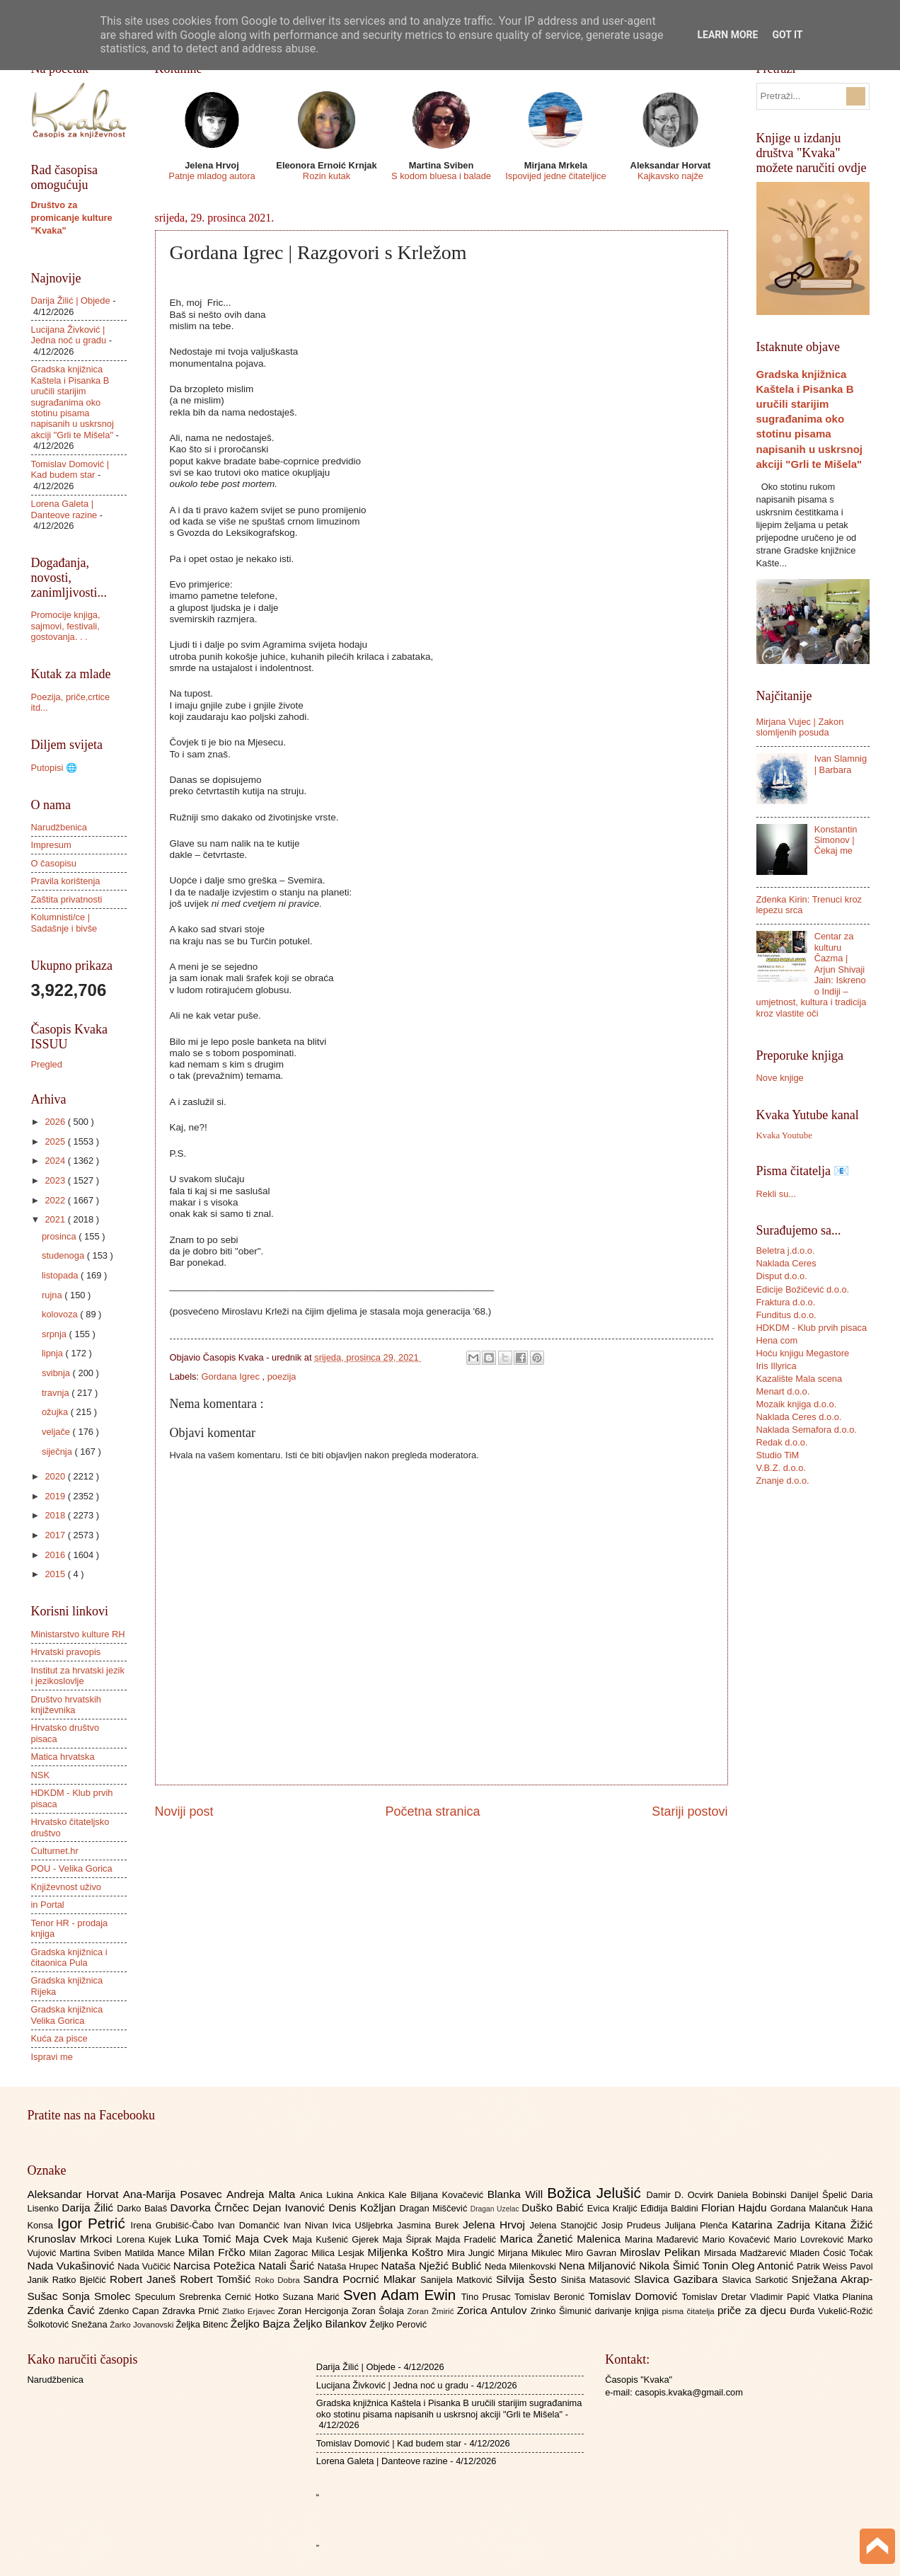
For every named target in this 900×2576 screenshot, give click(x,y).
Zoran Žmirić (431, 2311)
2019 (56, 1496)
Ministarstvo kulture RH (78, 1634)
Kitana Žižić (844, 2225)
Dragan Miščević (434, 2208)
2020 (56, 1476)
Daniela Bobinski (753, 2194)
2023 (56, 1180)
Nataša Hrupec (349, 2266)
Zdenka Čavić (63, 2310)
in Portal (47, 1904)
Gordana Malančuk (811, 2208)
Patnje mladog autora (211, 176)
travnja (56, 1392)
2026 (56, 1121)
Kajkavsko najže (670, 176)
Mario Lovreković (811, 2239)
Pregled (46, 1064)
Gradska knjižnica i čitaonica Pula (69, 1957)
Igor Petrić (94, 2223)
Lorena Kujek (145, 2239)
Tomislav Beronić (551, 2296)
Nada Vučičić (145, 2266)
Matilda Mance (156, 2253)
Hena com (777, 1340)
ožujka (56, 1412)
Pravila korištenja (65, 881)
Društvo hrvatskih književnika (66, 1704)
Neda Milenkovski (522, 2266)
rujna (53, 1295)
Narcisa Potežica (215, 2266)
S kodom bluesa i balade (441, 176)
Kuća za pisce (59, 2038)
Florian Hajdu (736, 2208)
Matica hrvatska (63, 1756)
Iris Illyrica (776, 1366)
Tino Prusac (487, 2296)
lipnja (54, 1353)
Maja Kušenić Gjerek (337, 2239)
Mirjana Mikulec (531, 2253)
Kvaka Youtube (784, 1135)
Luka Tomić (205, 2239)
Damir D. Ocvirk (681, 2194)
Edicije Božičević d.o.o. (803, 1289)
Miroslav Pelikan (662, 2252)
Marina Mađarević (663, 2239)
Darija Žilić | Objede (70, 300)
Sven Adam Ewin (402, 2294)
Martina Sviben (92, 2253)
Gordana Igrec (232, 1376)
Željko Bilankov (331, 2324)
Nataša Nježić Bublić (433, 2266)
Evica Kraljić (613, 2208)
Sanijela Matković (458, 2279)
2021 (56, 1219)
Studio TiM (778, 1455)
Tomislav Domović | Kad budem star (70, 469)
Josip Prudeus (632, 2225)
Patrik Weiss (823, 2266)
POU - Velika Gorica (71, 1868)
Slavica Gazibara (678, 2279)
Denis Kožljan (363, 2208)
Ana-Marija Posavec (174, 2194)
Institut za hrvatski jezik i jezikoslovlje (78, 1675)
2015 (56, 1574)
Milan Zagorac (280, 2253)
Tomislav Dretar (716, 2296)
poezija (281, 1376)
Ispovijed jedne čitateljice (555, 176)
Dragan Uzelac (496, 2209)
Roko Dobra (279, 2280)
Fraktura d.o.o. (786, 1302)
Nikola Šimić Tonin (685, 2266)
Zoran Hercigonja (315, 2311)
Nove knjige (780, 1077)
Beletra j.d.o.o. (785, 1250)
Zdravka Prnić (192, 2311)
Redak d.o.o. (782, 1442)
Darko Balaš (143, 2208)
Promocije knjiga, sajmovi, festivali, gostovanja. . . (65, 625)
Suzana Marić (312, 2296)
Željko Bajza (262, 2324)
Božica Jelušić (596, 2193)
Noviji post (184, 1811)
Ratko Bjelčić (81, 2279)
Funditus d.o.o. (786, 1315)
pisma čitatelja (689, 2311)
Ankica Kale (384, 2194)
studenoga (64, 1255)
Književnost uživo (66, 1887)
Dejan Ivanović (290, 2208)
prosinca (60, 1236)
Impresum (51, 845)
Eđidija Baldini (670, 2208)
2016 (56, 1555)
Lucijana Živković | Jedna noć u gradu (69, 334)
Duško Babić (554, 2208)
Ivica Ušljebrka (364, 2225)
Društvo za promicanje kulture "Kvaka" (71, 218)
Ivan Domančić (251, 2225)
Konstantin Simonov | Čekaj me (836, 840)
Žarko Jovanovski (142, 2324)
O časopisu (53, 863)
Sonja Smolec (98, 2296)
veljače (57, 1431)
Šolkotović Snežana (69, 2324)
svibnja (57, 1373)
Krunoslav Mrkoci (72, 2239)
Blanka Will (517, 2194)
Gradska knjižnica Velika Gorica (67, 2014)
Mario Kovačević (737, 2239)
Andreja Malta (262, 2194)
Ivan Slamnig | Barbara (840, 763)
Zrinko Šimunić (563, 2311)
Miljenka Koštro (407, 2252)
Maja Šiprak (408, 2239)
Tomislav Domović (634, 2296)
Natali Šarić (288, 2266)
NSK (40, 1775)
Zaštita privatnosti (67, 899)
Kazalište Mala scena (799, 1378)
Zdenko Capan (130, 2311)
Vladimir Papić (781, 2296)
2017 (56, 1535)
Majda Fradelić (467, 2239)
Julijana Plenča (698, 2225)
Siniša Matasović (597, 2279)
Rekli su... (776, 1194)
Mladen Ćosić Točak (831, 2253)
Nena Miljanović (599, 2266)
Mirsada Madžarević (747, 2253)
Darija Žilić (89, 2208)
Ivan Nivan (308, 2225)
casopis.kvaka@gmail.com (689, 2392)
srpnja (55, 1334)
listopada (61, 1275)
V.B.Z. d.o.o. (781, 1467)
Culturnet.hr (55, 1850)
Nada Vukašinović (73, 2266)
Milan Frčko (218, 2252)
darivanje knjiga (628, 2311)
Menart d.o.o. (783, 1391)
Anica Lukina (328, 2194)
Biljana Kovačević (448, 2194)
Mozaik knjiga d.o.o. (796, 1404)
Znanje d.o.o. (782, 1480)
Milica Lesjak (339, 2253)
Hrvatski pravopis (66, 1652)
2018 (56, 1515)
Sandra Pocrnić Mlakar (362, 2279)
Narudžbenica (59, 827)
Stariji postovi (689, 1811)
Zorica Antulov (494, 2310)
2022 (56, 1200)
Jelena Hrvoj (496, 2225)
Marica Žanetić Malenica (562, 2239)
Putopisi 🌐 (54, 767)
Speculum (156, 2296)
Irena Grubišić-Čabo (174, 2225)
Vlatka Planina (842, 2296)
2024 (56, 1160)
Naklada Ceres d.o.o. (799, 1417)
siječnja (58, 1451)
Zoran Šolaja (380, 2311)
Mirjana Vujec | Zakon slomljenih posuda (800, 727)
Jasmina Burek (430, 2225)
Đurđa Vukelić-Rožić (831, 2311)
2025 (56, 1141)
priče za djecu (753, 2310)
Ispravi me (52, 2056)
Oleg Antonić (764, 2266)
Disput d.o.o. (781, 1276)
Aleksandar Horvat (75, 2194)
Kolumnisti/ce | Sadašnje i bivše (64, 922)
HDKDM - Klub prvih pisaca (811, 1327)
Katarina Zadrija (773, 2225)
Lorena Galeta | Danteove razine (64, 509)
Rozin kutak (326, 176)
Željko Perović (398, 2324)
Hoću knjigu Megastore (803, 1353)
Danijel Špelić (820, 2194)
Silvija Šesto (528, 2279)
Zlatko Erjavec (250, 2311)
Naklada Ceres (786, 1263)
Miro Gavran (592, 2253)
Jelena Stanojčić (565, 2225)
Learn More (727, 34)
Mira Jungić (472, 2253)
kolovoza (61, 1314)
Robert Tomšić (217, 2279)
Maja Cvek (264, 2239)
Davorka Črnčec (211, 2208)
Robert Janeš (145, 2279)
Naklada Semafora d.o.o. (806, 1429)
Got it (787, 34)
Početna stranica (432, 1811)
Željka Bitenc (202, 2324)
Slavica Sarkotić (756, 2279)
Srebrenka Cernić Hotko (230, 2296)
